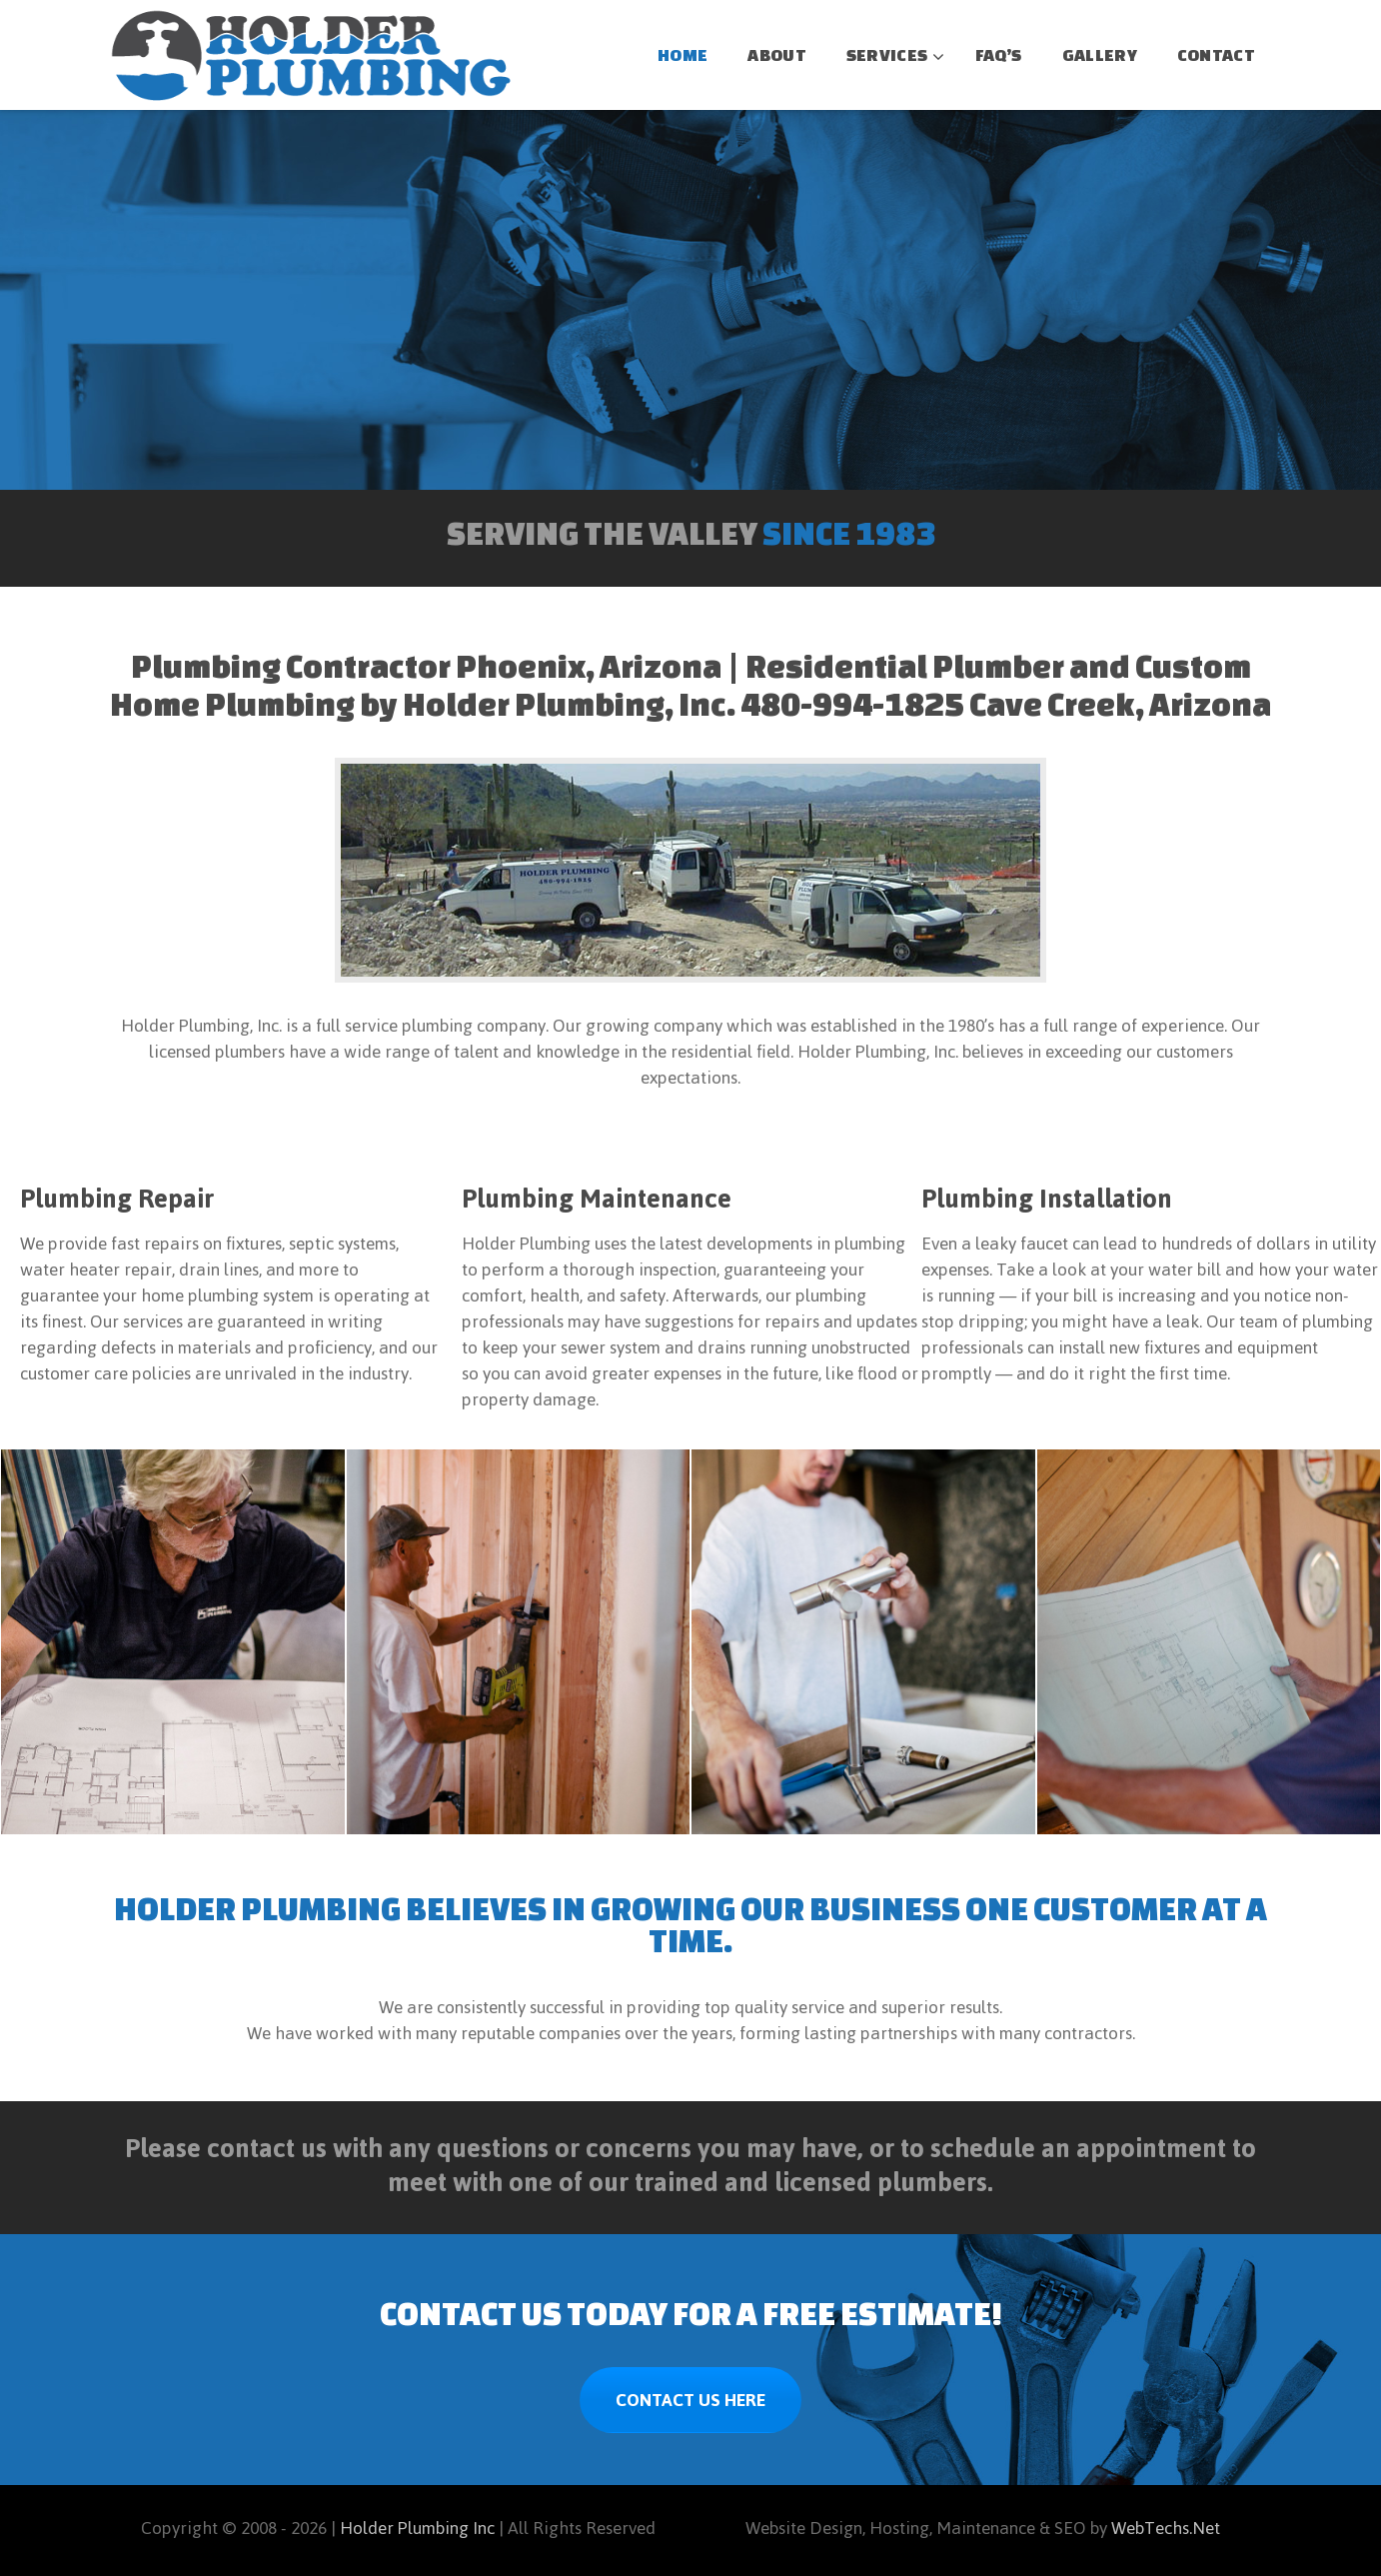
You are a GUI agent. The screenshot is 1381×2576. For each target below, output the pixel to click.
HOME (682, 54)
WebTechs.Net (1165, 2528)
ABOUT (776, 54)
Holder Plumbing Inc (417, 2528)
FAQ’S (998, 54)
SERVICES (886, 54)
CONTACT (1216, 54)
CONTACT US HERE (690, 2400)
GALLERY (1099, 54)
